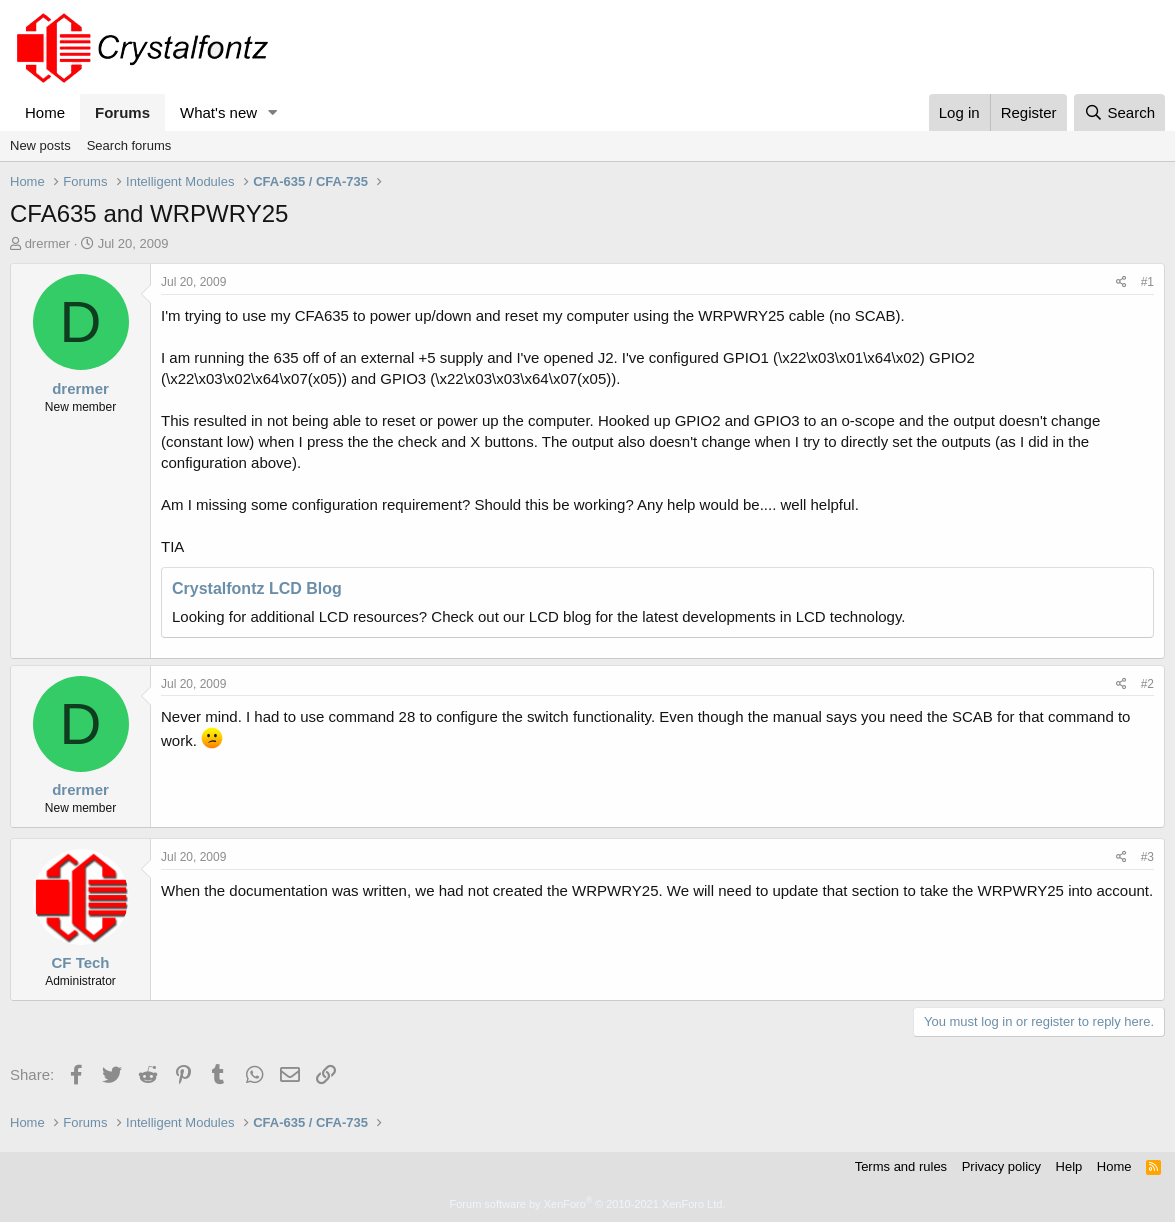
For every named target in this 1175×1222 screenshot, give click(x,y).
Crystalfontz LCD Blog (257, 588)
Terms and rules (901, 1166)
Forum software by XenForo (588, 1204)
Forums (122, 112)
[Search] (1119, 112)
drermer (48, 243)
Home (45, 112)
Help (1069, 1166)
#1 (1147, 282)
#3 (1147, 857)
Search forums (129, 145)
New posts (40, 145)
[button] (273, 112)
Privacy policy (1001, 1166)
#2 (1147, 684)
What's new (218, 112)
